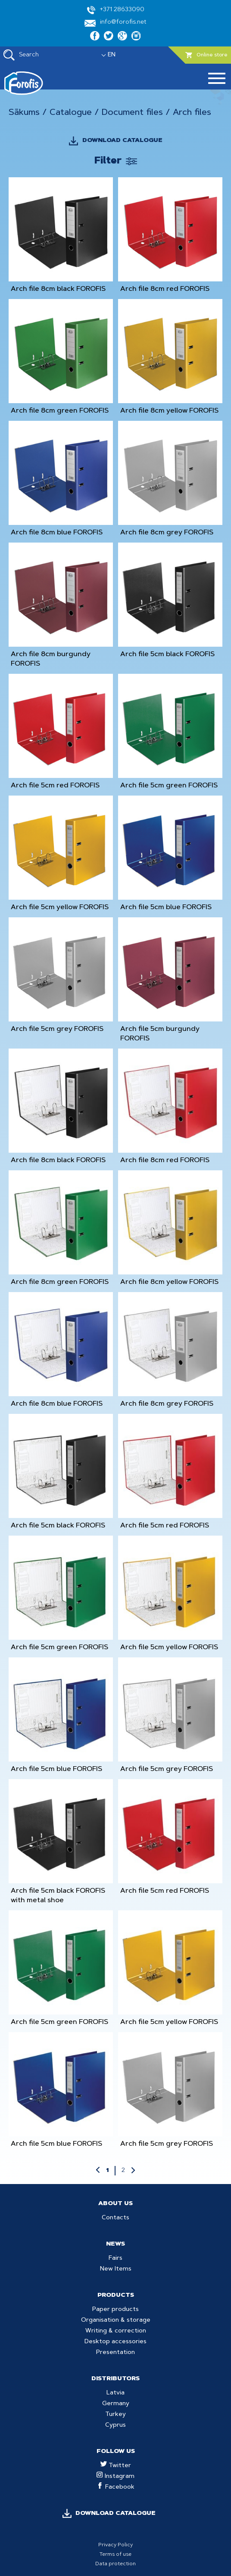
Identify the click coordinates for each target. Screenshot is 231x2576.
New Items (115, 2269)
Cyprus (115, 2425)
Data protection (115, 2564)
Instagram (115, 2477)
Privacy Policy (115, 2545)
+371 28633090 (115, 10)
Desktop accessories (115, 2342)
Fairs (115, 2258)
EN (112, 55)
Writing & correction (115, 2331)
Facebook (115, 2487)
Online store (206, 55)
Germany (115, 2404)
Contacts (115, 2218)
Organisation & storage (115, 2320)
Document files (132, 112)
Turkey (115, 2415)
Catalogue (71, 112)
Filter (108, 161)
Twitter (115, 2466)
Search (21, 55)
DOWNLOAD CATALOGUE (122, 141)
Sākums (24, 112)
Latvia (115, 2393)
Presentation (115, 2353)
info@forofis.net (115, 23)
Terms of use (115, 2554)
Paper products (115, 2310)
